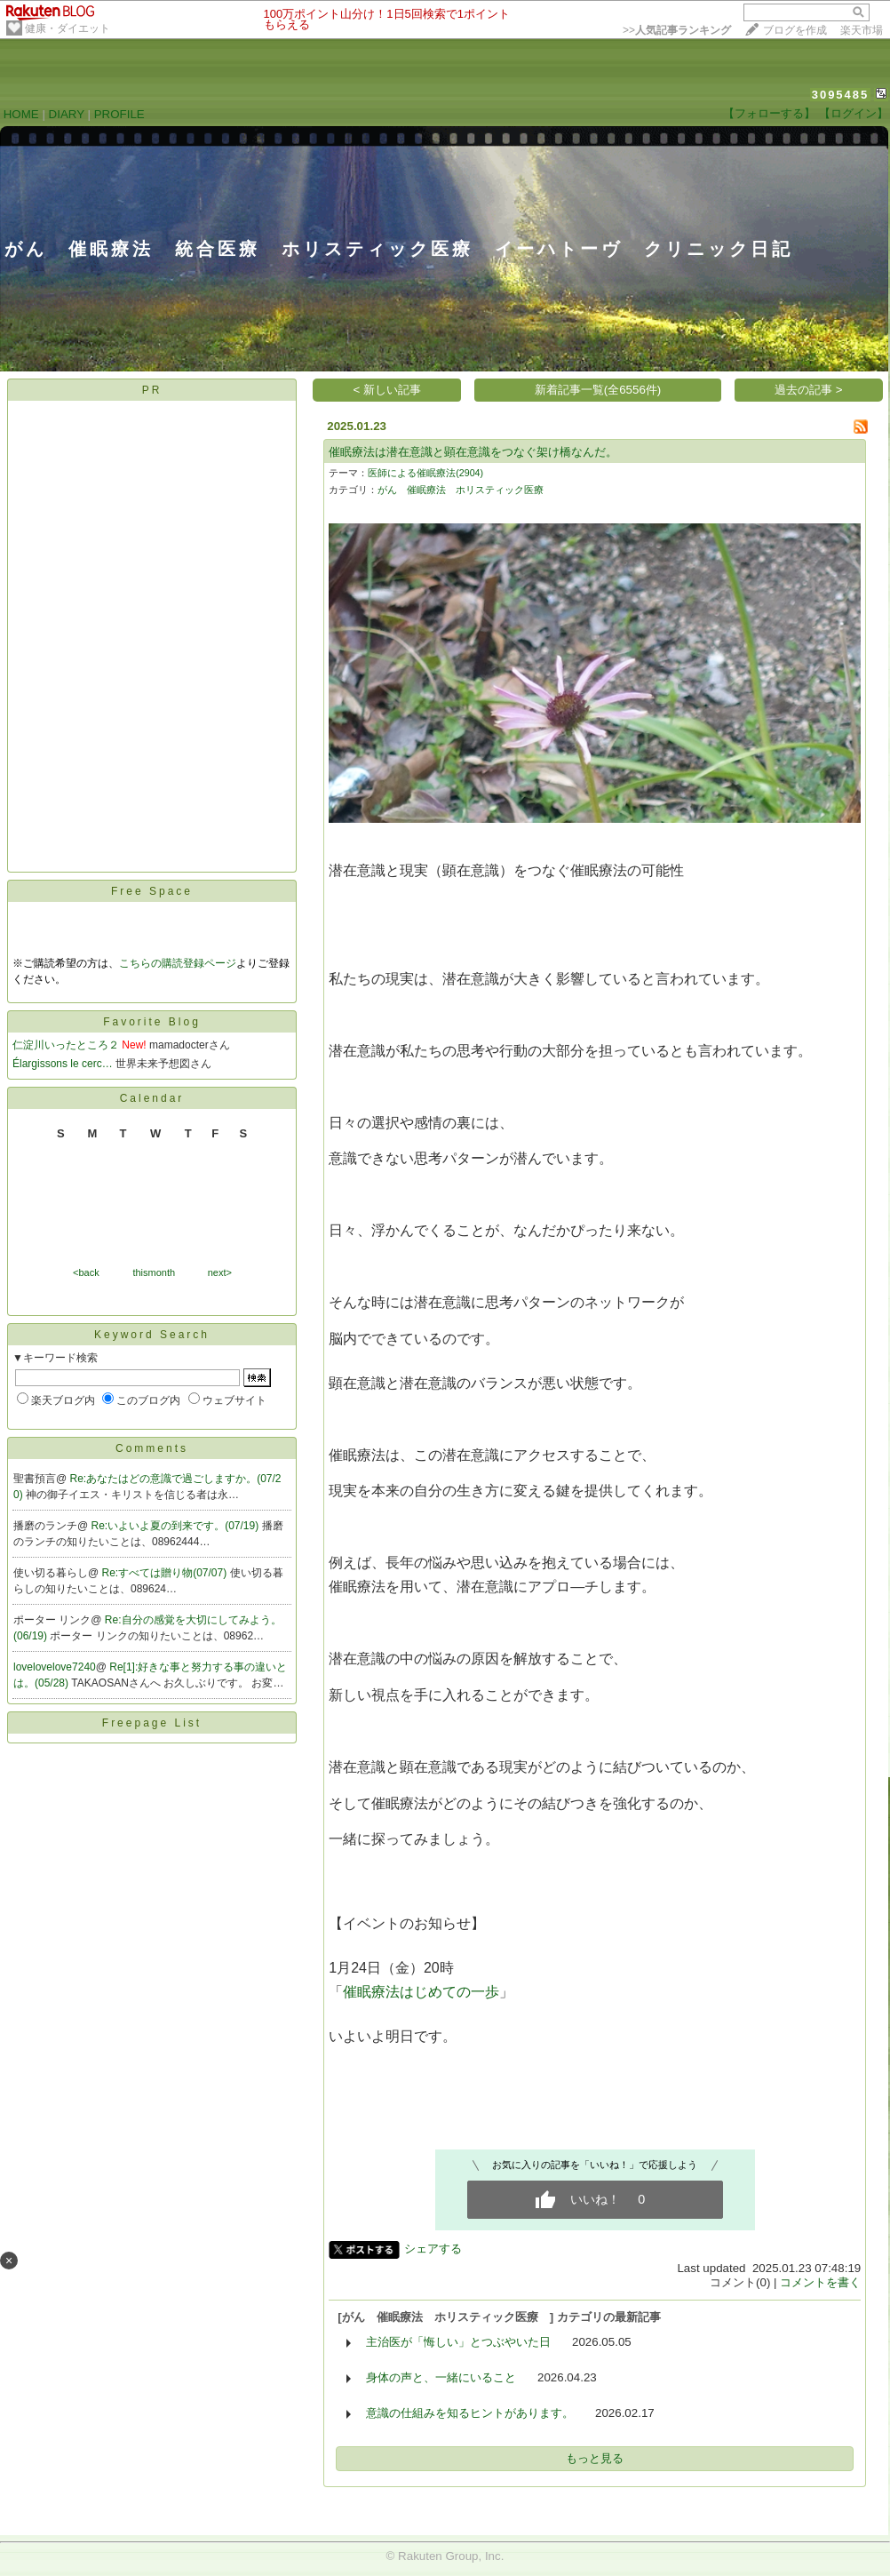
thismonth (153, 1272)
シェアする (433, 2248)
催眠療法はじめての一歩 (421, 1991)
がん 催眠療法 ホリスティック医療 (465, 489)
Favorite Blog (152, 1022)
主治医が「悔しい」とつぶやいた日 (458, 2342)
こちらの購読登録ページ (177, 963)
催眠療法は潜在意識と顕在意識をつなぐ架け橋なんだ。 (473, 452)
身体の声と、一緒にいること (441, 2377)
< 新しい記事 (388, 389)
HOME (21, 114)
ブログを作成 (795, 30)
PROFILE (119, 114)
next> (220, 1272)
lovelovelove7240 (54, 1667)
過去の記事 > (809, 389)
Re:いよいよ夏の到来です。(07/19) (176, 1525)
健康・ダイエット (67, 28)
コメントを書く (820, 2282)
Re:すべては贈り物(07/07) (166, 1573)
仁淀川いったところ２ (65, 1045)
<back (86, 1272)
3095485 (841, 94)
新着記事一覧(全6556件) (598, 389)
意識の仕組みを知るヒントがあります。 (470, 2413)
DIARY (66, 114)
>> (677, 30)
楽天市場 (861, 30)
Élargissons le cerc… (62, 1063)
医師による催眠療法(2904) (425, 472)
